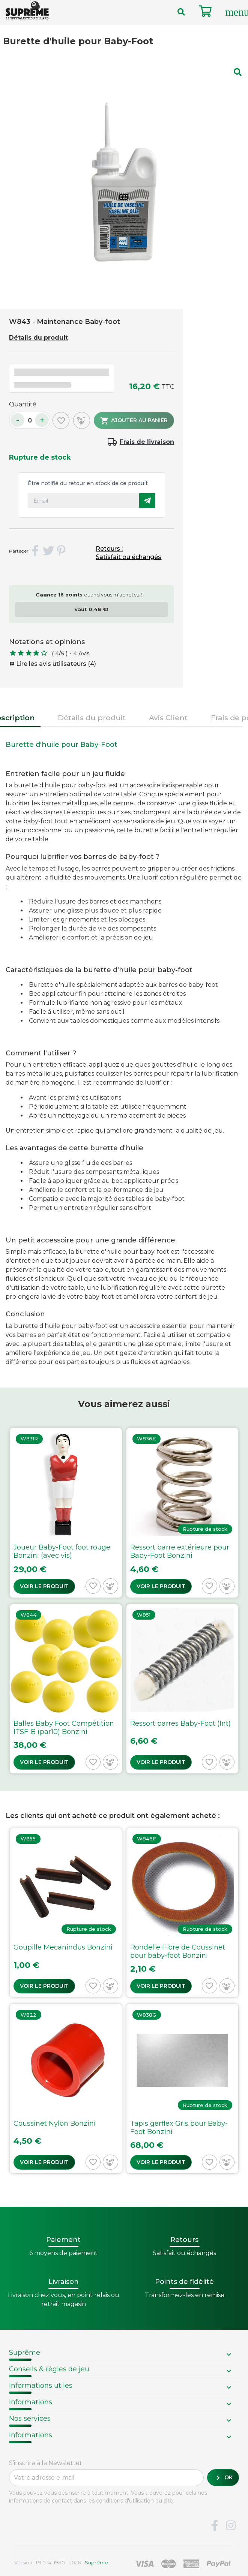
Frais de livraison (147, 441)
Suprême (24, 2352)
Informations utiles (40, 2385)
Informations (30, 2402)
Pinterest (62, 551)
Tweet (48, 551)
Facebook (214, 2525)
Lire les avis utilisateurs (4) (52, 663)
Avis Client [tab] (168, 717)
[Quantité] (29, 420)
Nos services (30, 2418)
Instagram (230, 2525)
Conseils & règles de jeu (49, 2369)
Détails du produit (38, 337)
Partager (35, 551)
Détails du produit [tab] (92, 717)
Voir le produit (44, 1586)
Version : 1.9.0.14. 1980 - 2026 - (61, 2563)
